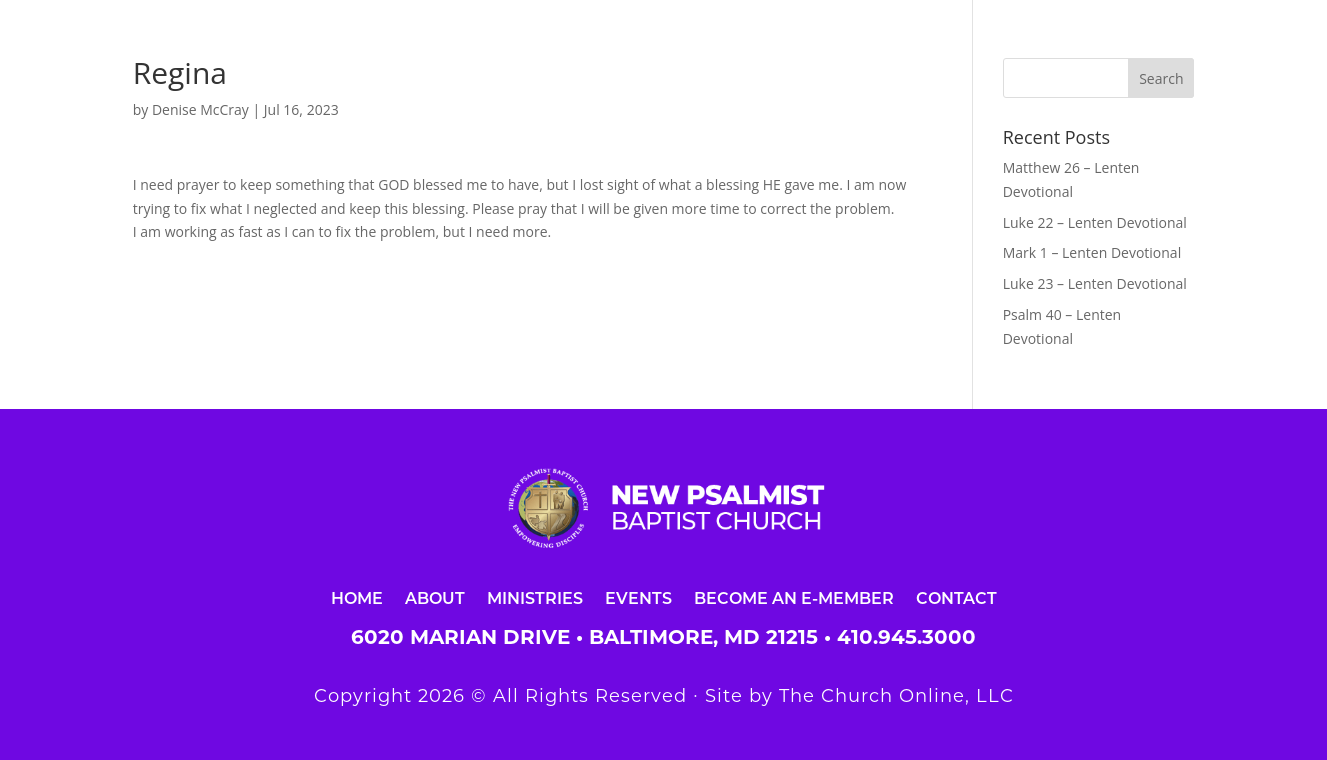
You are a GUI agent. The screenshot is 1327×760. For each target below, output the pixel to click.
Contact (956, 597)
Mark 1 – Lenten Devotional (1092, 252)
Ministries (535, 597)
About (435, 597)
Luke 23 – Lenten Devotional (1095, 283)
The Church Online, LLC (896, 696)
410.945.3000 (906, 637)
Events (638, 597)
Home (357, 597)
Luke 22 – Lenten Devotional (1095, 222)
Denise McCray (200, 109)
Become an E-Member (794, 597)
